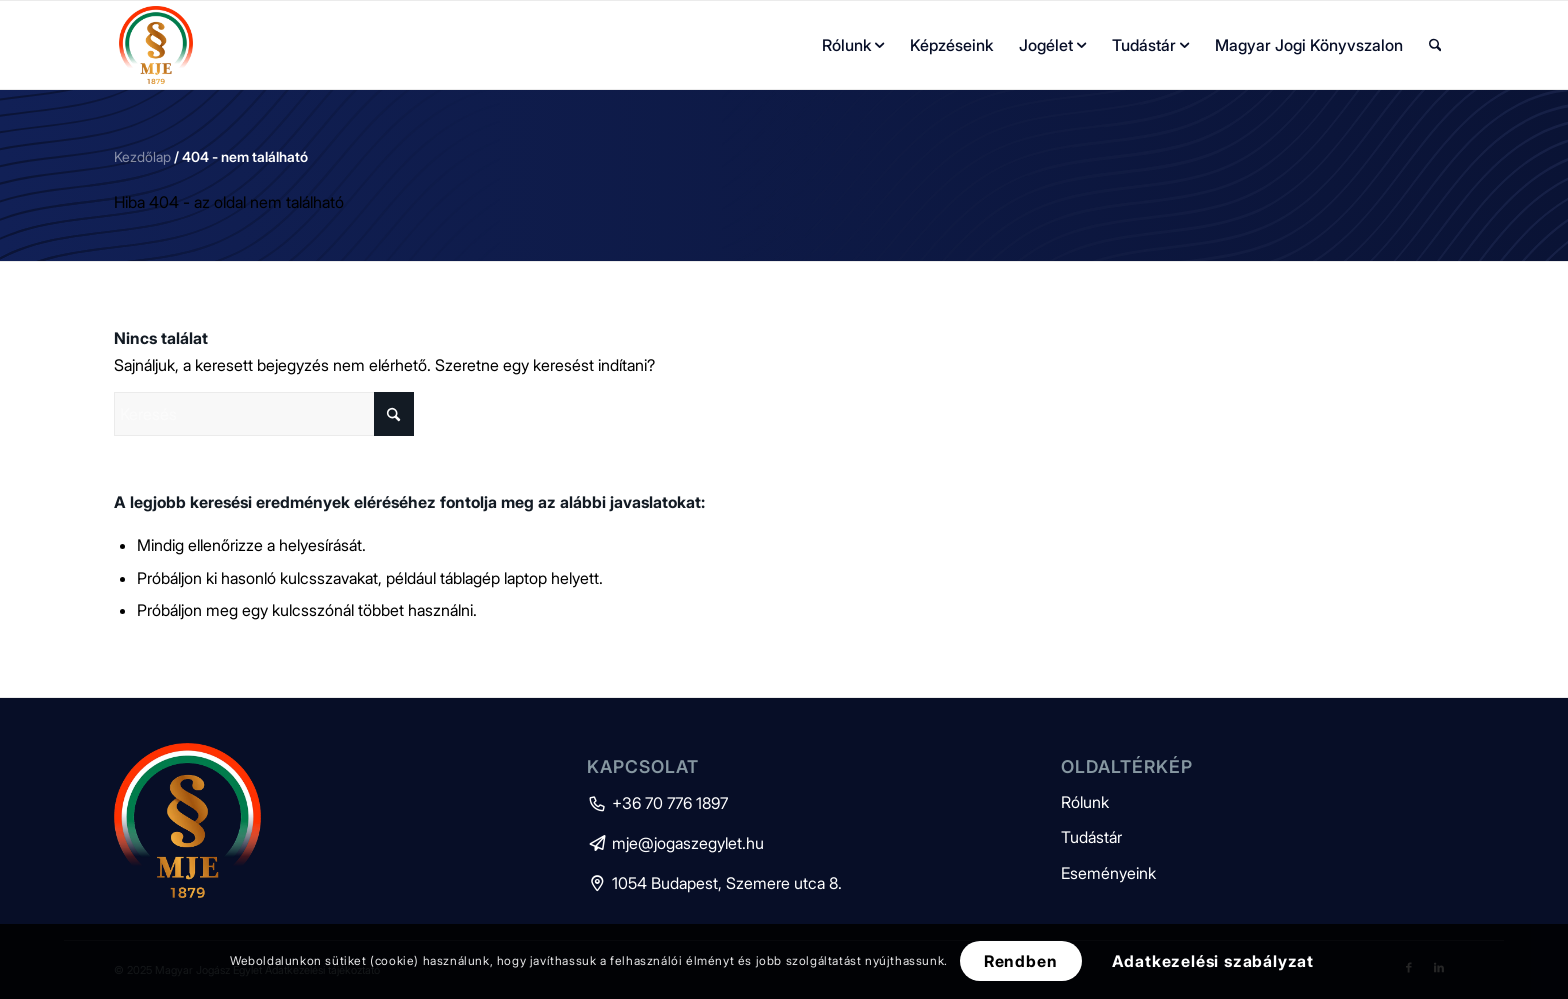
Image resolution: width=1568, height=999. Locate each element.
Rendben (1021, 961)
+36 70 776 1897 (657, 803)
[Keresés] (1435, 45)
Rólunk (1085, 802)
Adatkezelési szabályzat (1213, 961)
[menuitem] (853, 45)
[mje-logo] (156, 45)
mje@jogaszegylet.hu (675, 843)
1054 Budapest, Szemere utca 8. (714, 883)
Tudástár (1091, 837)
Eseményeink (1108, 873)
